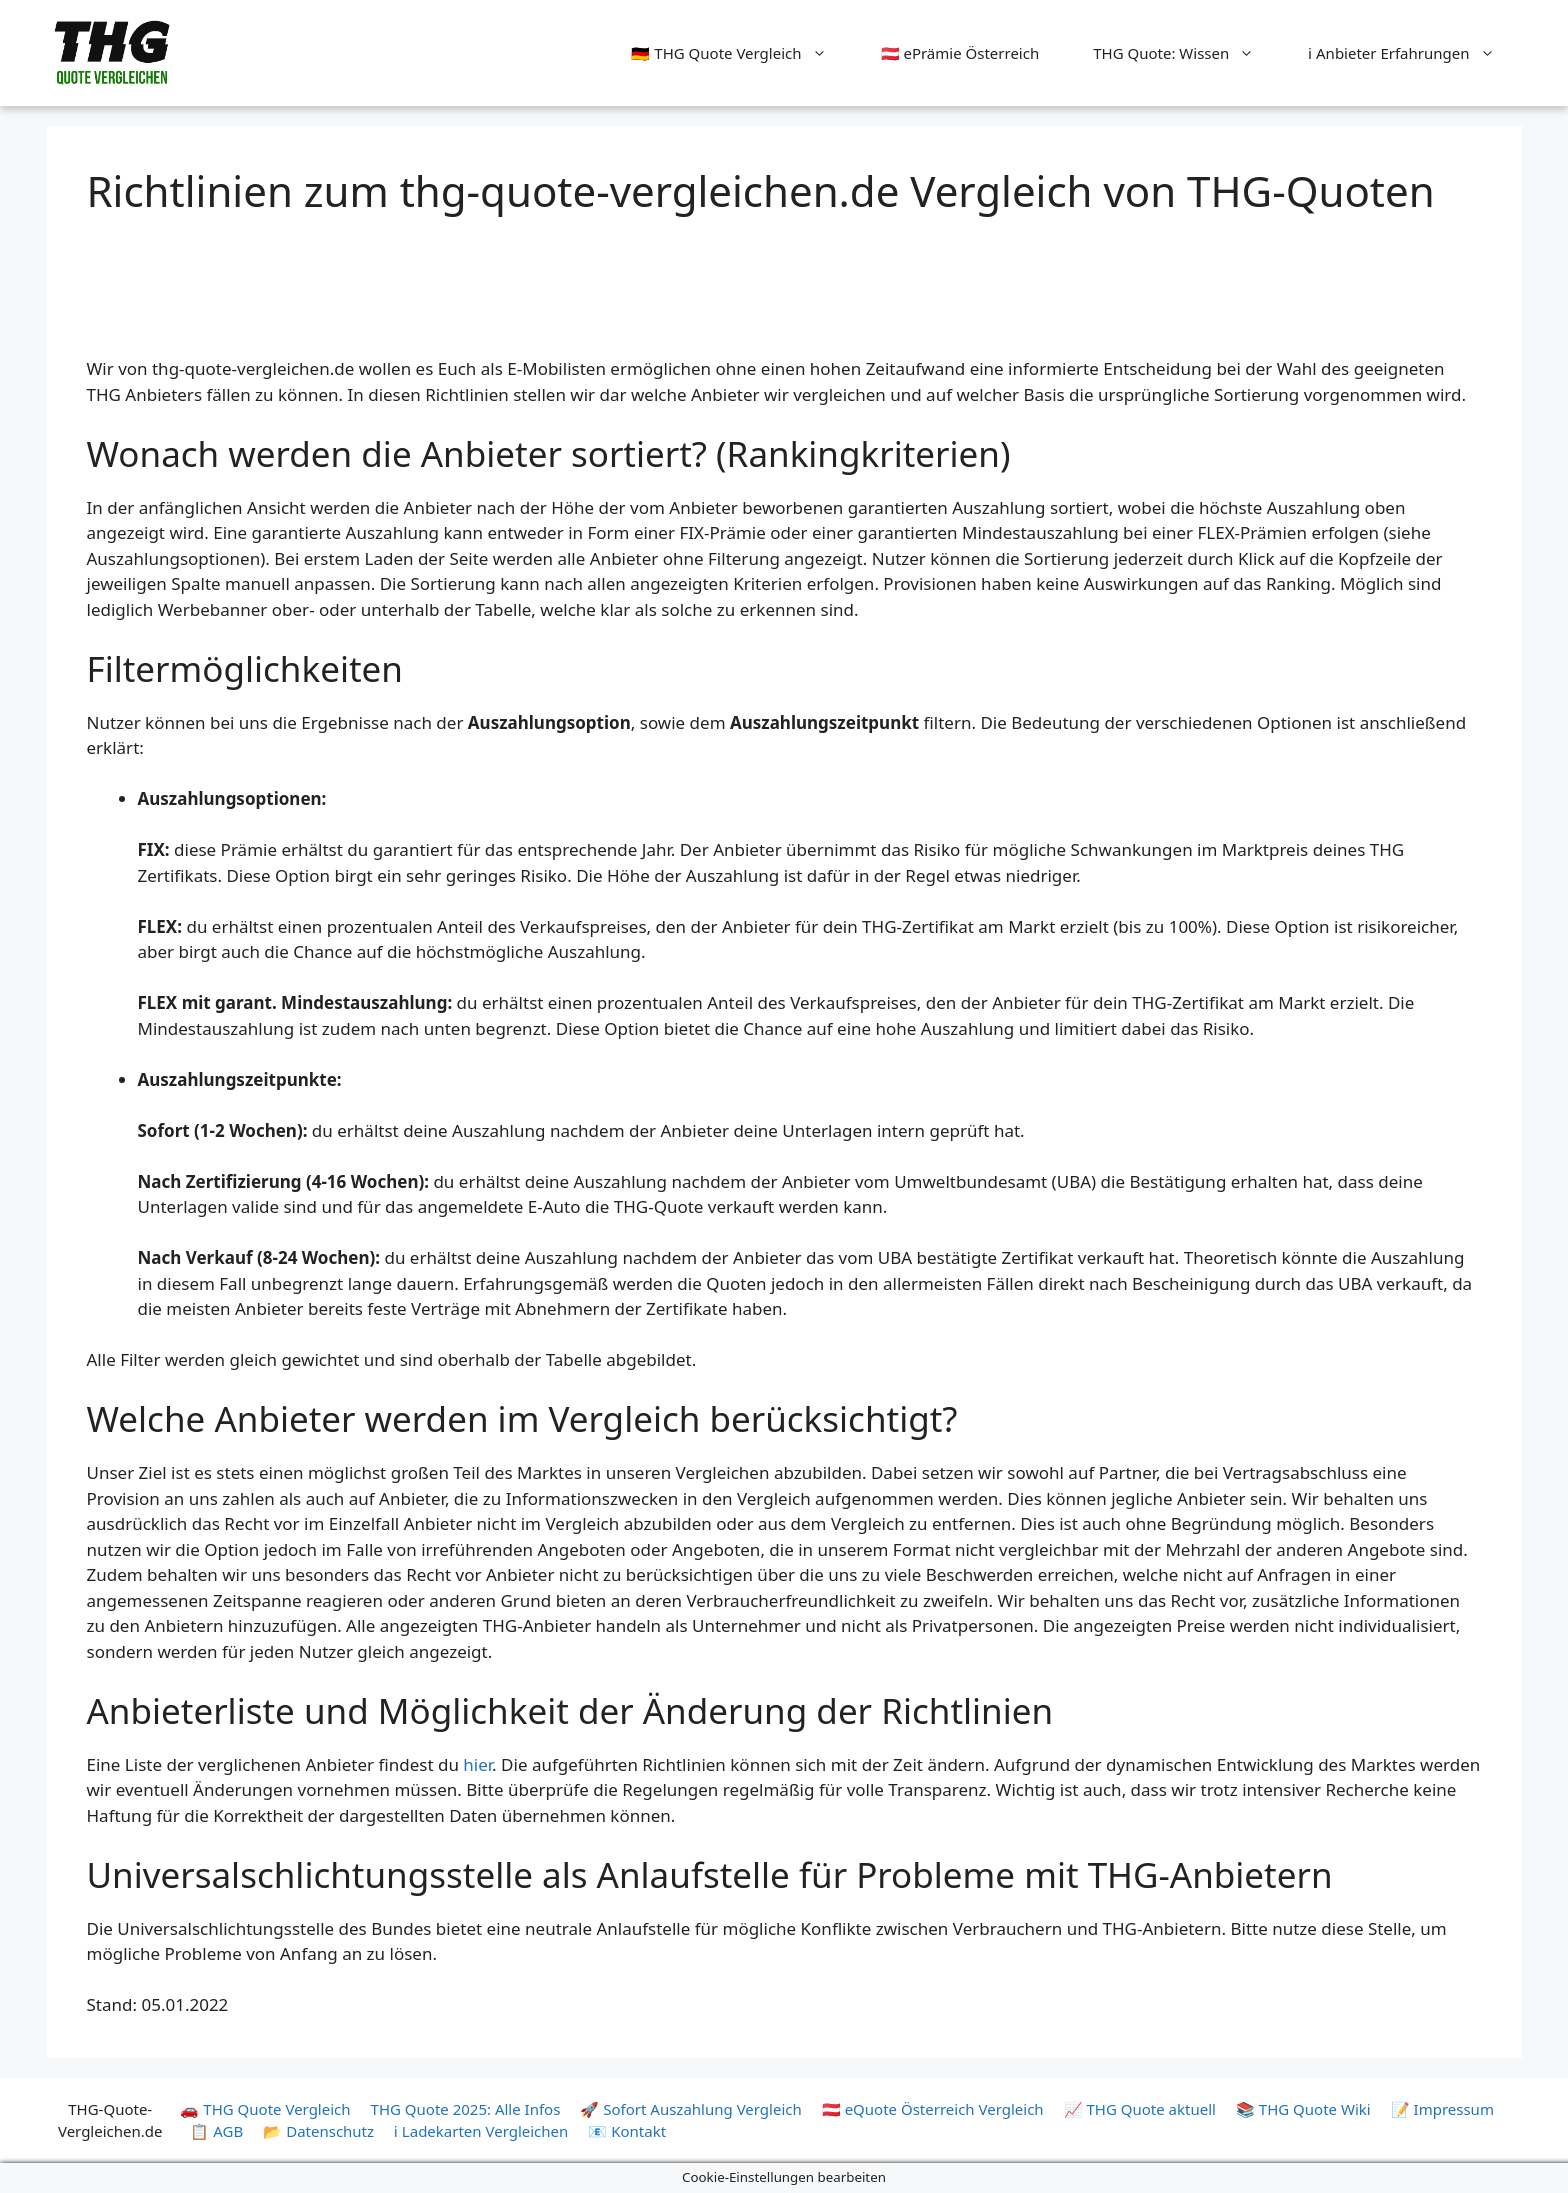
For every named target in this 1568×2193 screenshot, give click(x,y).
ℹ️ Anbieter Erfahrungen (1414, 53)
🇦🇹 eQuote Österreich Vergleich (933, 2109)
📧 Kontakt (627, 2131)
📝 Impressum (1442, 2109)
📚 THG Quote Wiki (1303, 2109)
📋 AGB (216, 2131)
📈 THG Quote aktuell (1140, 2109)
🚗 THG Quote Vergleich (265, 2109)
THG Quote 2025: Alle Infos (466, 2109)
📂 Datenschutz (318, 2131)
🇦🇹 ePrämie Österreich (960, 53)
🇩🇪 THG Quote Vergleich (742, 53)
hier (477, 1764)
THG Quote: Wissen (1187, 53)
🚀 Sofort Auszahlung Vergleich (690, 2109)
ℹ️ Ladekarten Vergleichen (481, 2131)
